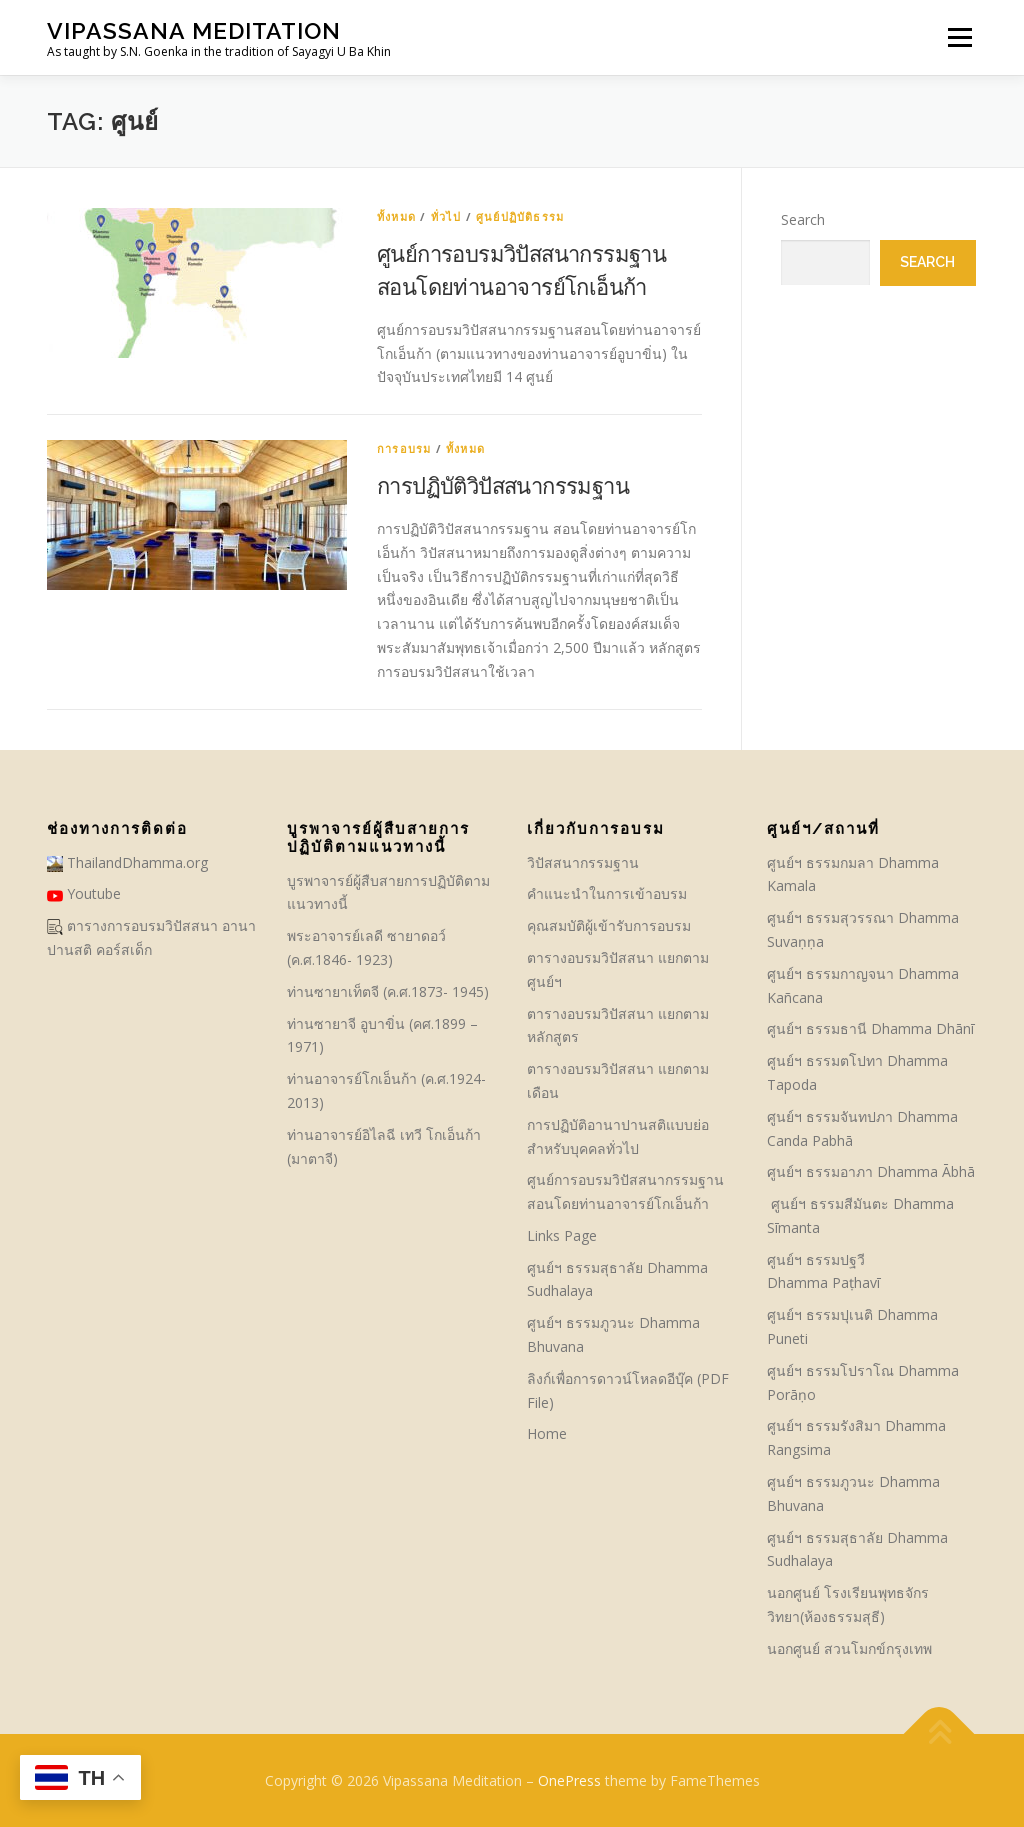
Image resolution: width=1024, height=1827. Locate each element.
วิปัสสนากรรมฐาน (583, 862)
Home (547, 1433)
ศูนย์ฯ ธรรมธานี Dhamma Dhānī (870, 1028)
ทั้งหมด (396, 216)
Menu (959, 37)
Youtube (84, 893)
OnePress (569, 1780)
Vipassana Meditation (194, 30)
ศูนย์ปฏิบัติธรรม (520, 216)
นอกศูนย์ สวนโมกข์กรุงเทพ (849, 1648)
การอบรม (404, 448)
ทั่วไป (446, 216)
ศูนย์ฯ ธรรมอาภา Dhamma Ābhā (871, 1171)
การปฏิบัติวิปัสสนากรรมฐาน (503, 485)
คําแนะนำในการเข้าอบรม (607, 893)
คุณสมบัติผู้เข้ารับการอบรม (609, 925)
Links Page (562, 1235)
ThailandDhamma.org (127, 862)
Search (803, 219)
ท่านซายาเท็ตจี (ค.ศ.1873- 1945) (388, 991)
